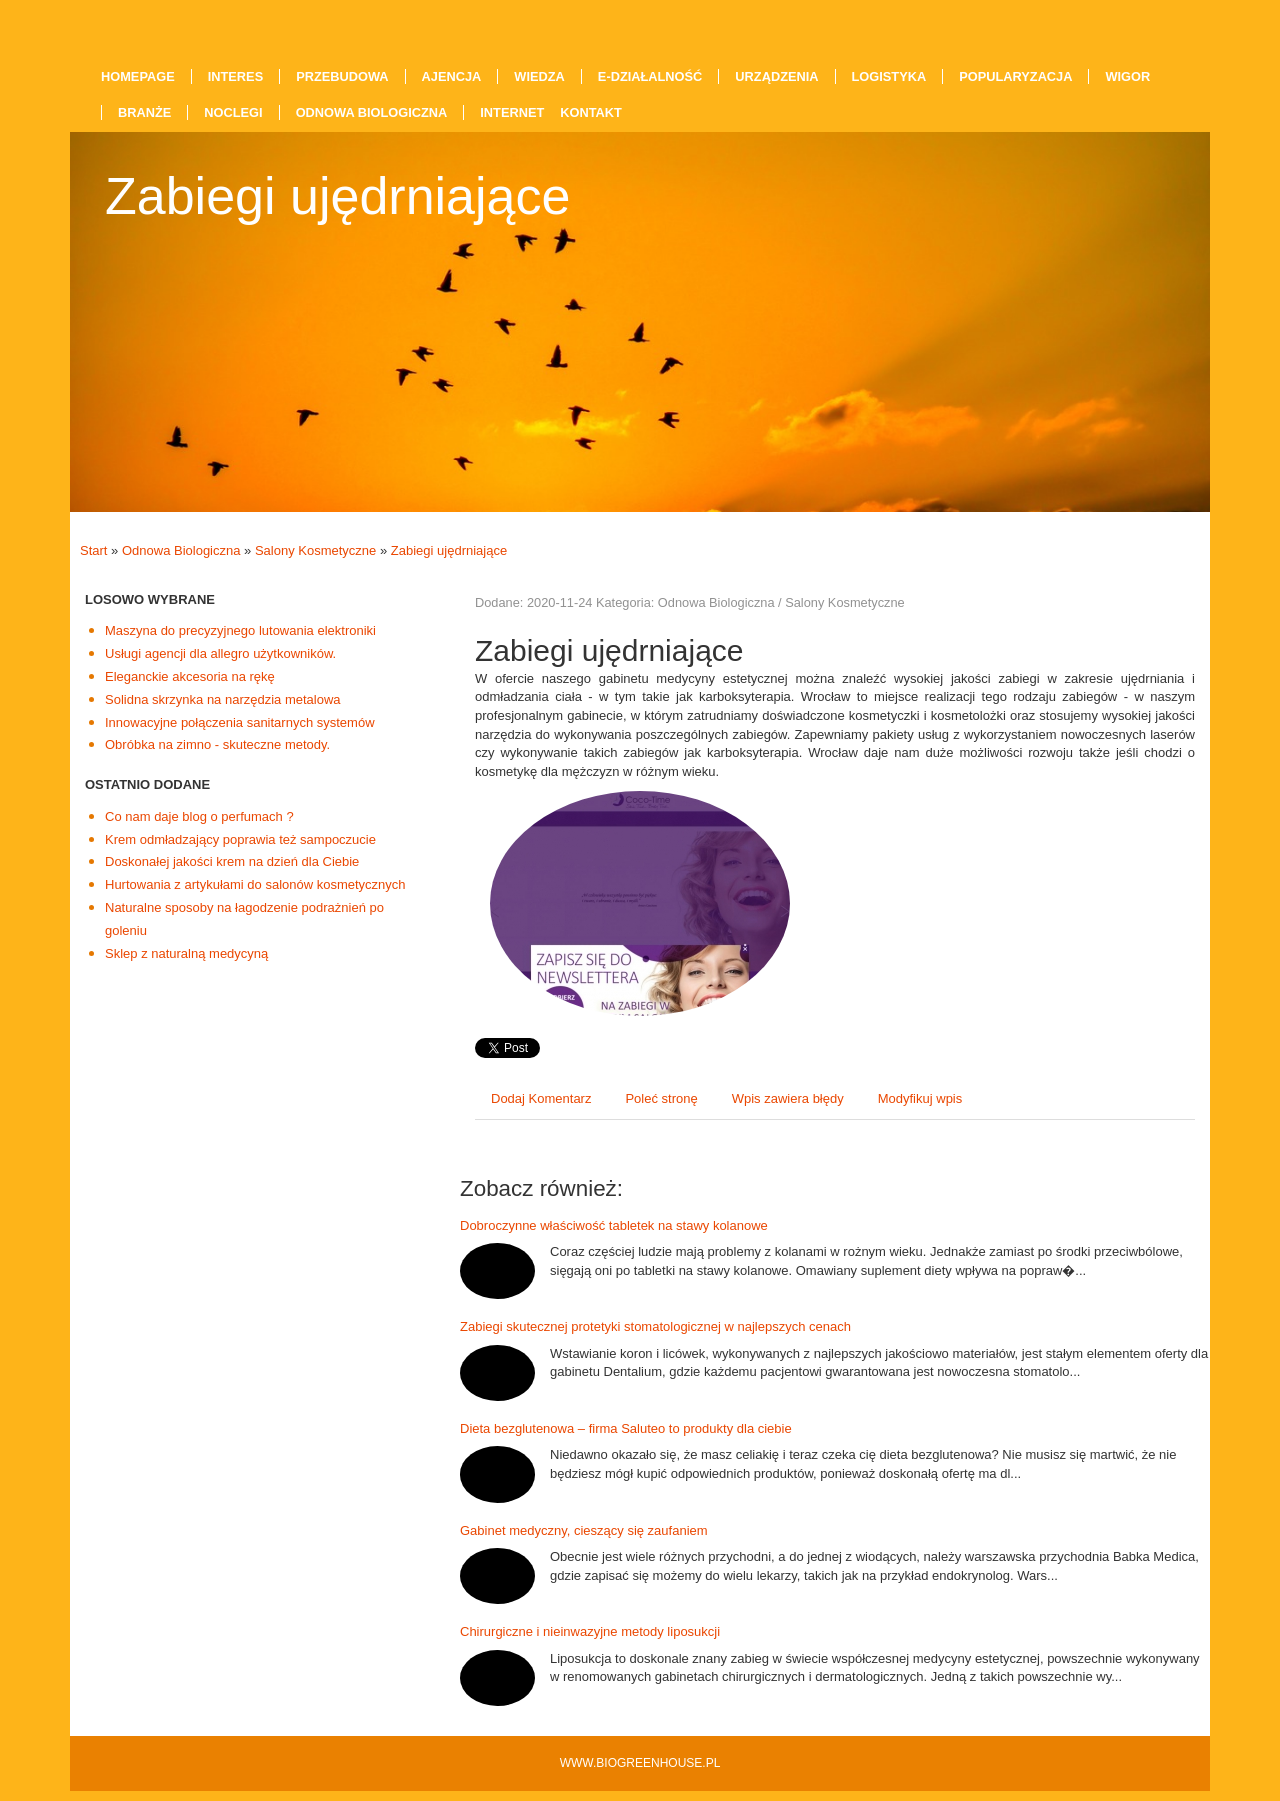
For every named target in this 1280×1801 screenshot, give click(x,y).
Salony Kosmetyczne (315, 550)
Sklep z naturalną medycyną (186, 953)
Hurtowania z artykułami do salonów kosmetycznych (255, 884)
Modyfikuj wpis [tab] (920, 1098)
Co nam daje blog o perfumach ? (199, 816)
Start (93, 550)
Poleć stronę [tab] (661, 1098)
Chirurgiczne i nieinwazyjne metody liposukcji (590, 1631)
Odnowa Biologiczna (181, 550)
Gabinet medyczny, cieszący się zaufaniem (584, 1530)
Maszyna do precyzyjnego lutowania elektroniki (240, 630)
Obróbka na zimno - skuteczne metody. (217, 744)
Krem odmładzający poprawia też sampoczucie (240, 839)
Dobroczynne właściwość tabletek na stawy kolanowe (614, 1225)
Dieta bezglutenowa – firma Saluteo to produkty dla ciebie (626, 1428)
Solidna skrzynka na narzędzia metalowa (223, 699)
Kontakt (591, 112)
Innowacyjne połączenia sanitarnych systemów (240, 722)
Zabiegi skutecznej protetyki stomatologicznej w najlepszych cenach (655, 1326)
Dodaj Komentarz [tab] (541, 1098)
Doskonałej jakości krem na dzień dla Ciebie (232, 861)
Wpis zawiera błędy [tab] (788, 1098)
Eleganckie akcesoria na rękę (190, 676)
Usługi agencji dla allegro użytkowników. (220, 653)
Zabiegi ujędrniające (449, 550)
